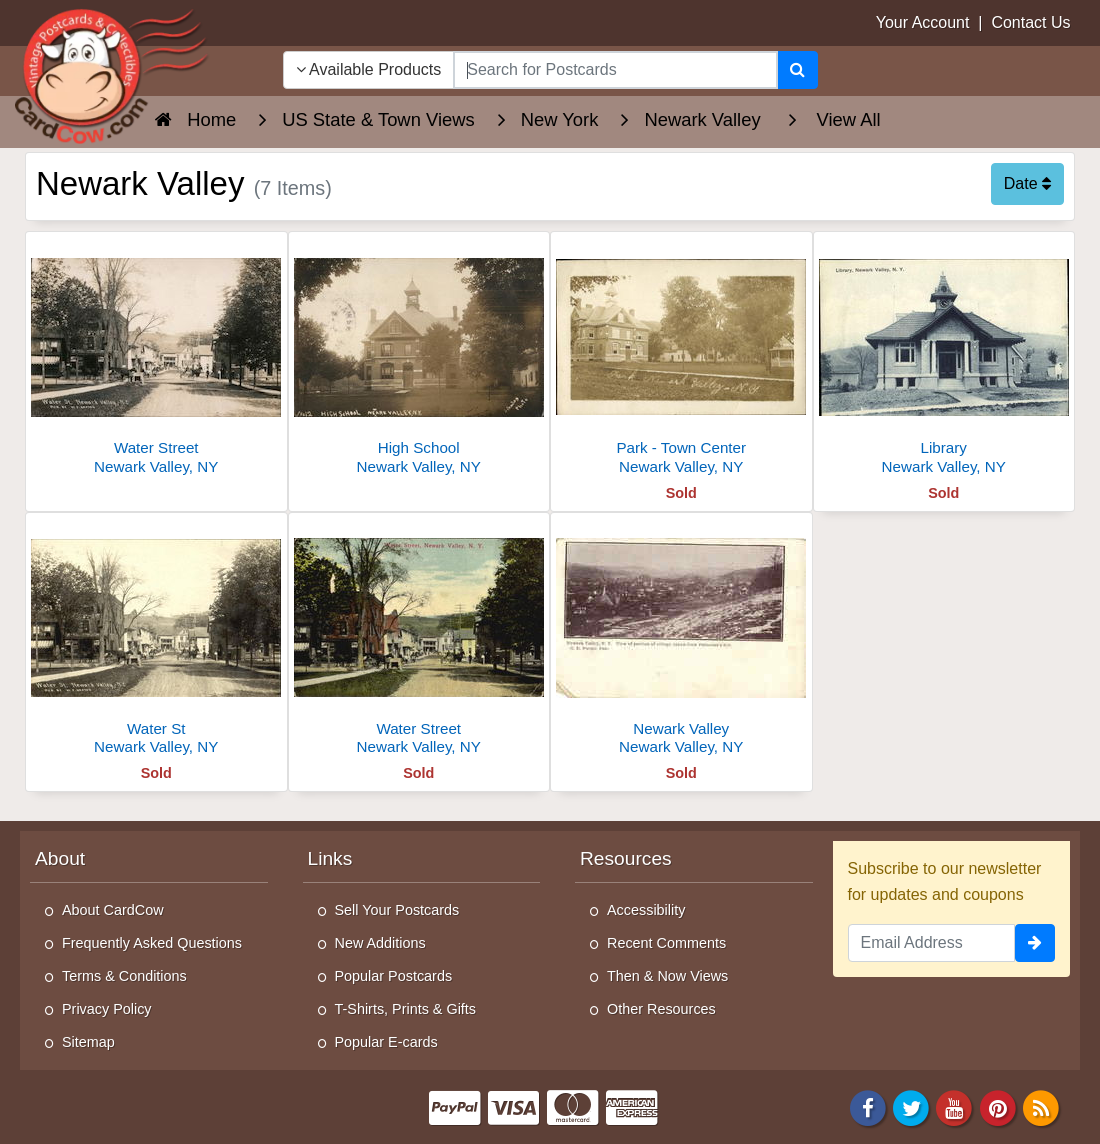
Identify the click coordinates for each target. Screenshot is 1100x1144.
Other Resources (661, 1009)
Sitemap (88, 1042)
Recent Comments (666, 943)
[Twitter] (911, 1107)
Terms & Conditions (124, 976)
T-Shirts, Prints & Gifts (406, 1009)
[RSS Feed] (1041, 1107)
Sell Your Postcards (397, 910)
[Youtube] (955, 1107)
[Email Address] (932, 943)
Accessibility (646, 910)
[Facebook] (868, 1107)
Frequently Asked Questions (152, 943)
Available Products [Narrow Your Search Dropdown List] (369, 69)
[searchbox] (615, 70)
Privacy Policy (107, 1009)
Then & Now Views (667, 976)
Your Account (923, 22)
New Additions (380, 943)
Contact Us (1030, 22)
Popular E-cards (386, 1042)
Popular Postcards (394, 976)
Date (1027, 183)
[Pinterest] (998, 1107)
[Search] (797, 70)
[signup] (1035, 943)
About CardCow (113, 910)
